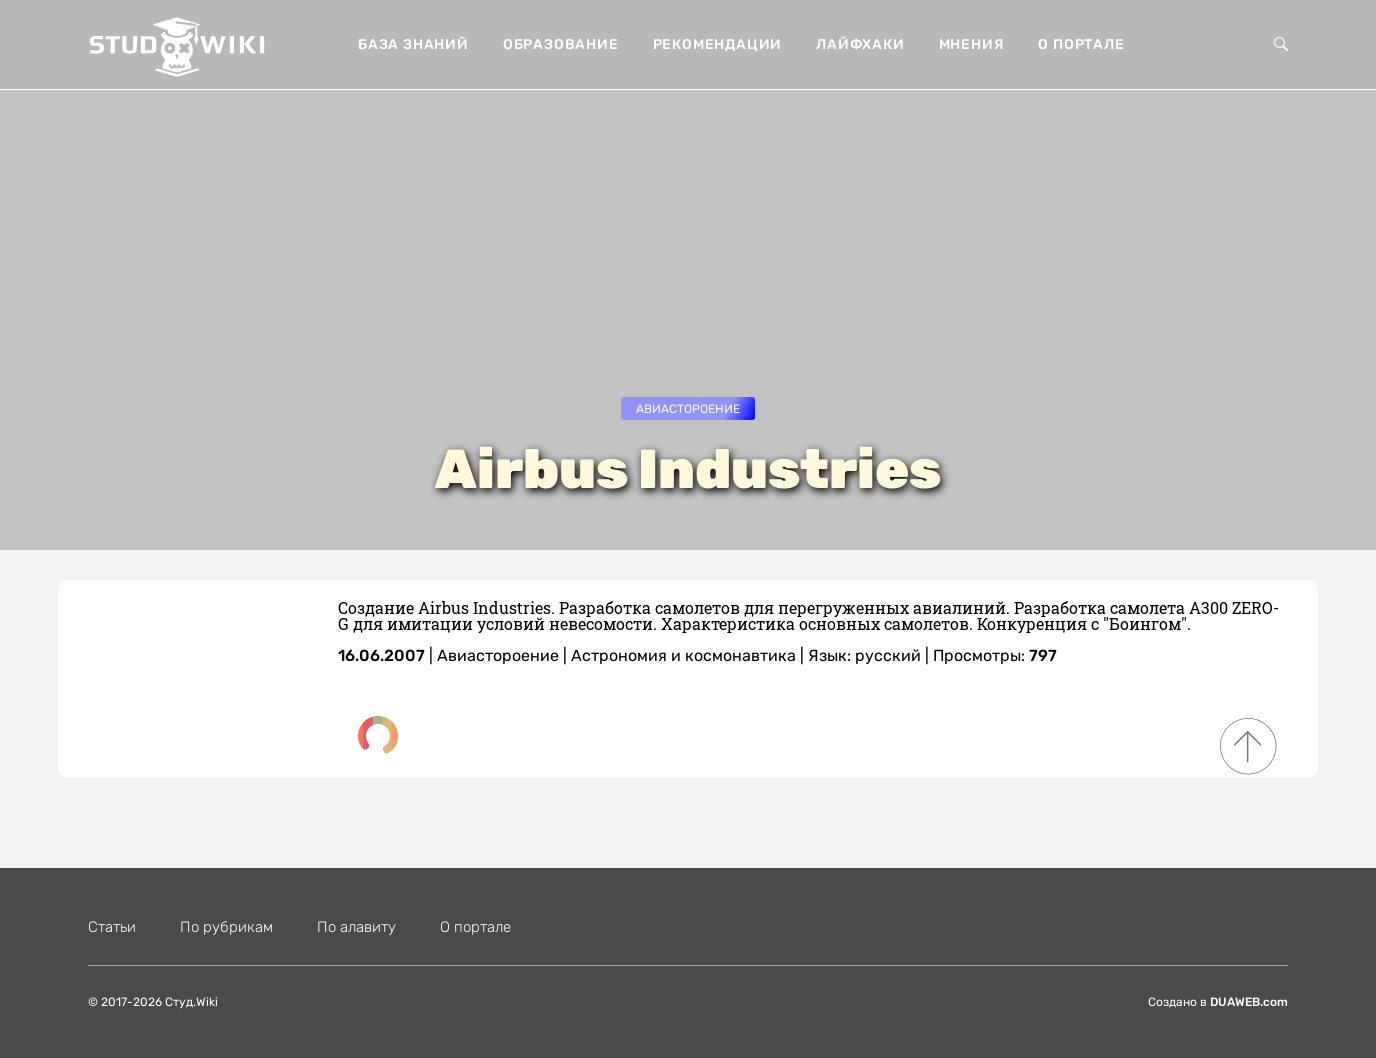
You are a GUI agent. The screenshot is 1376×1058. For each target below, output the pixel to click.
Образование (561, 44)
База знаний (413, 44)
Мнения (972, 44)
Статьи (112, 927)
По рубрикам (226, 927)
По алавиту (356, 927)
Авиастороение (688, 409)
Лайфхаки (860, 44)
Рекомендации (718, 44)
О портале (1081, 44)
